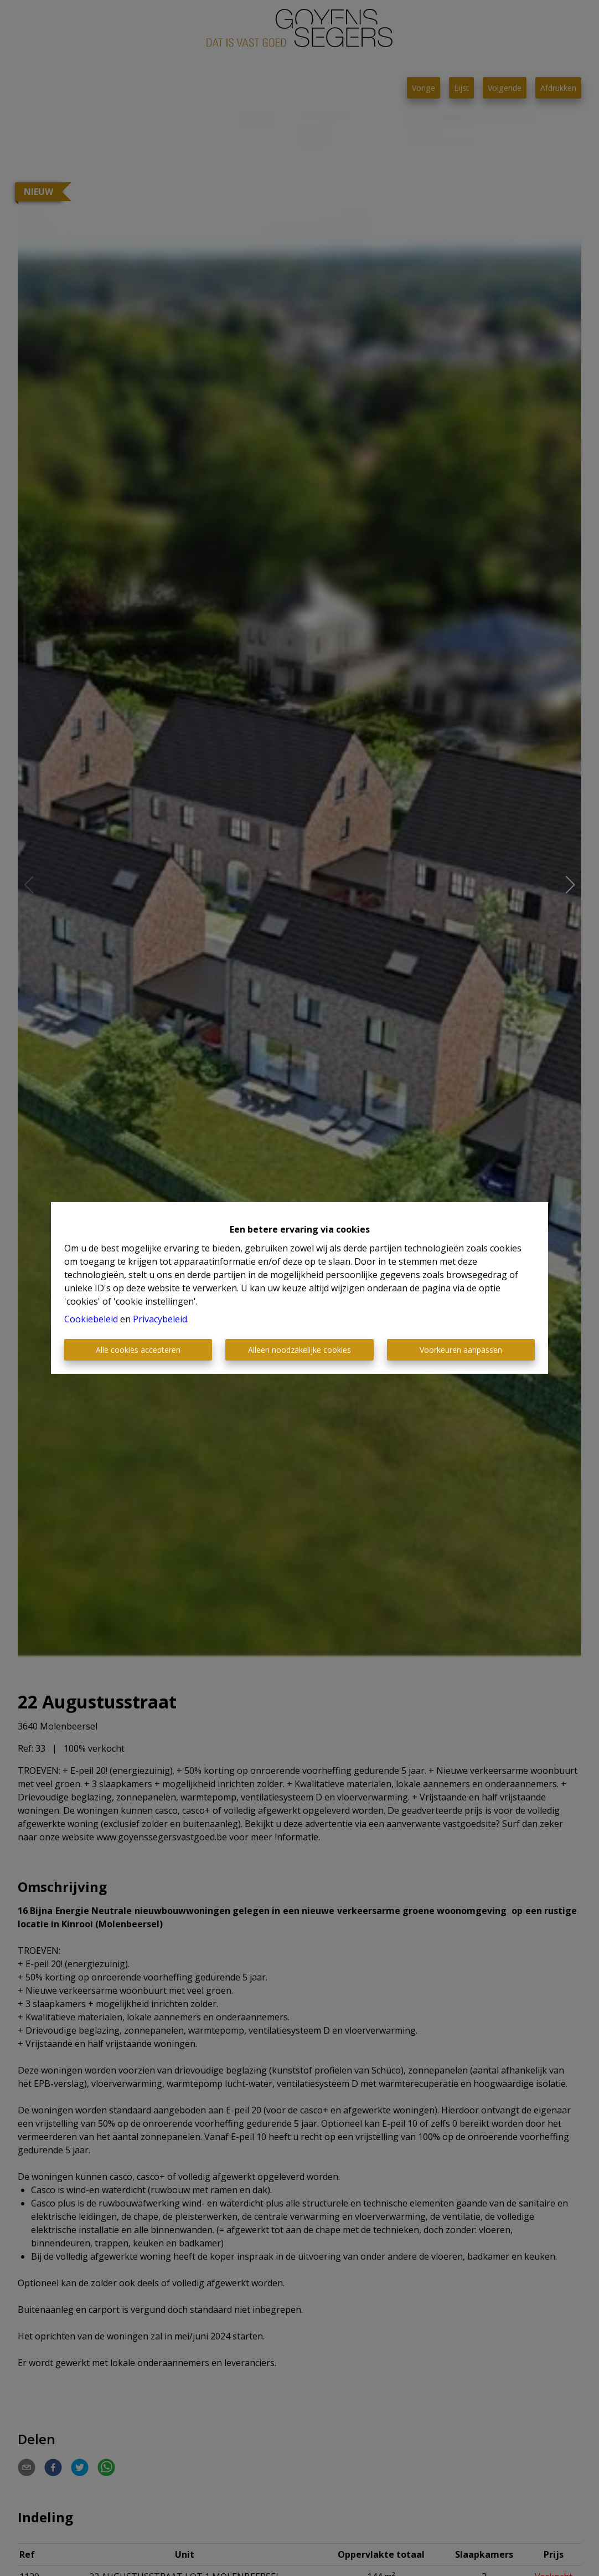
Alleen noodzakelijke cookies (299, 1350)
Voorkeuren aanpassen (461, 1350)
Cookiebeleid (91, 1319)
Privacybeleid (160, 1319)
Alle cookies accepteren (138, 1350)
